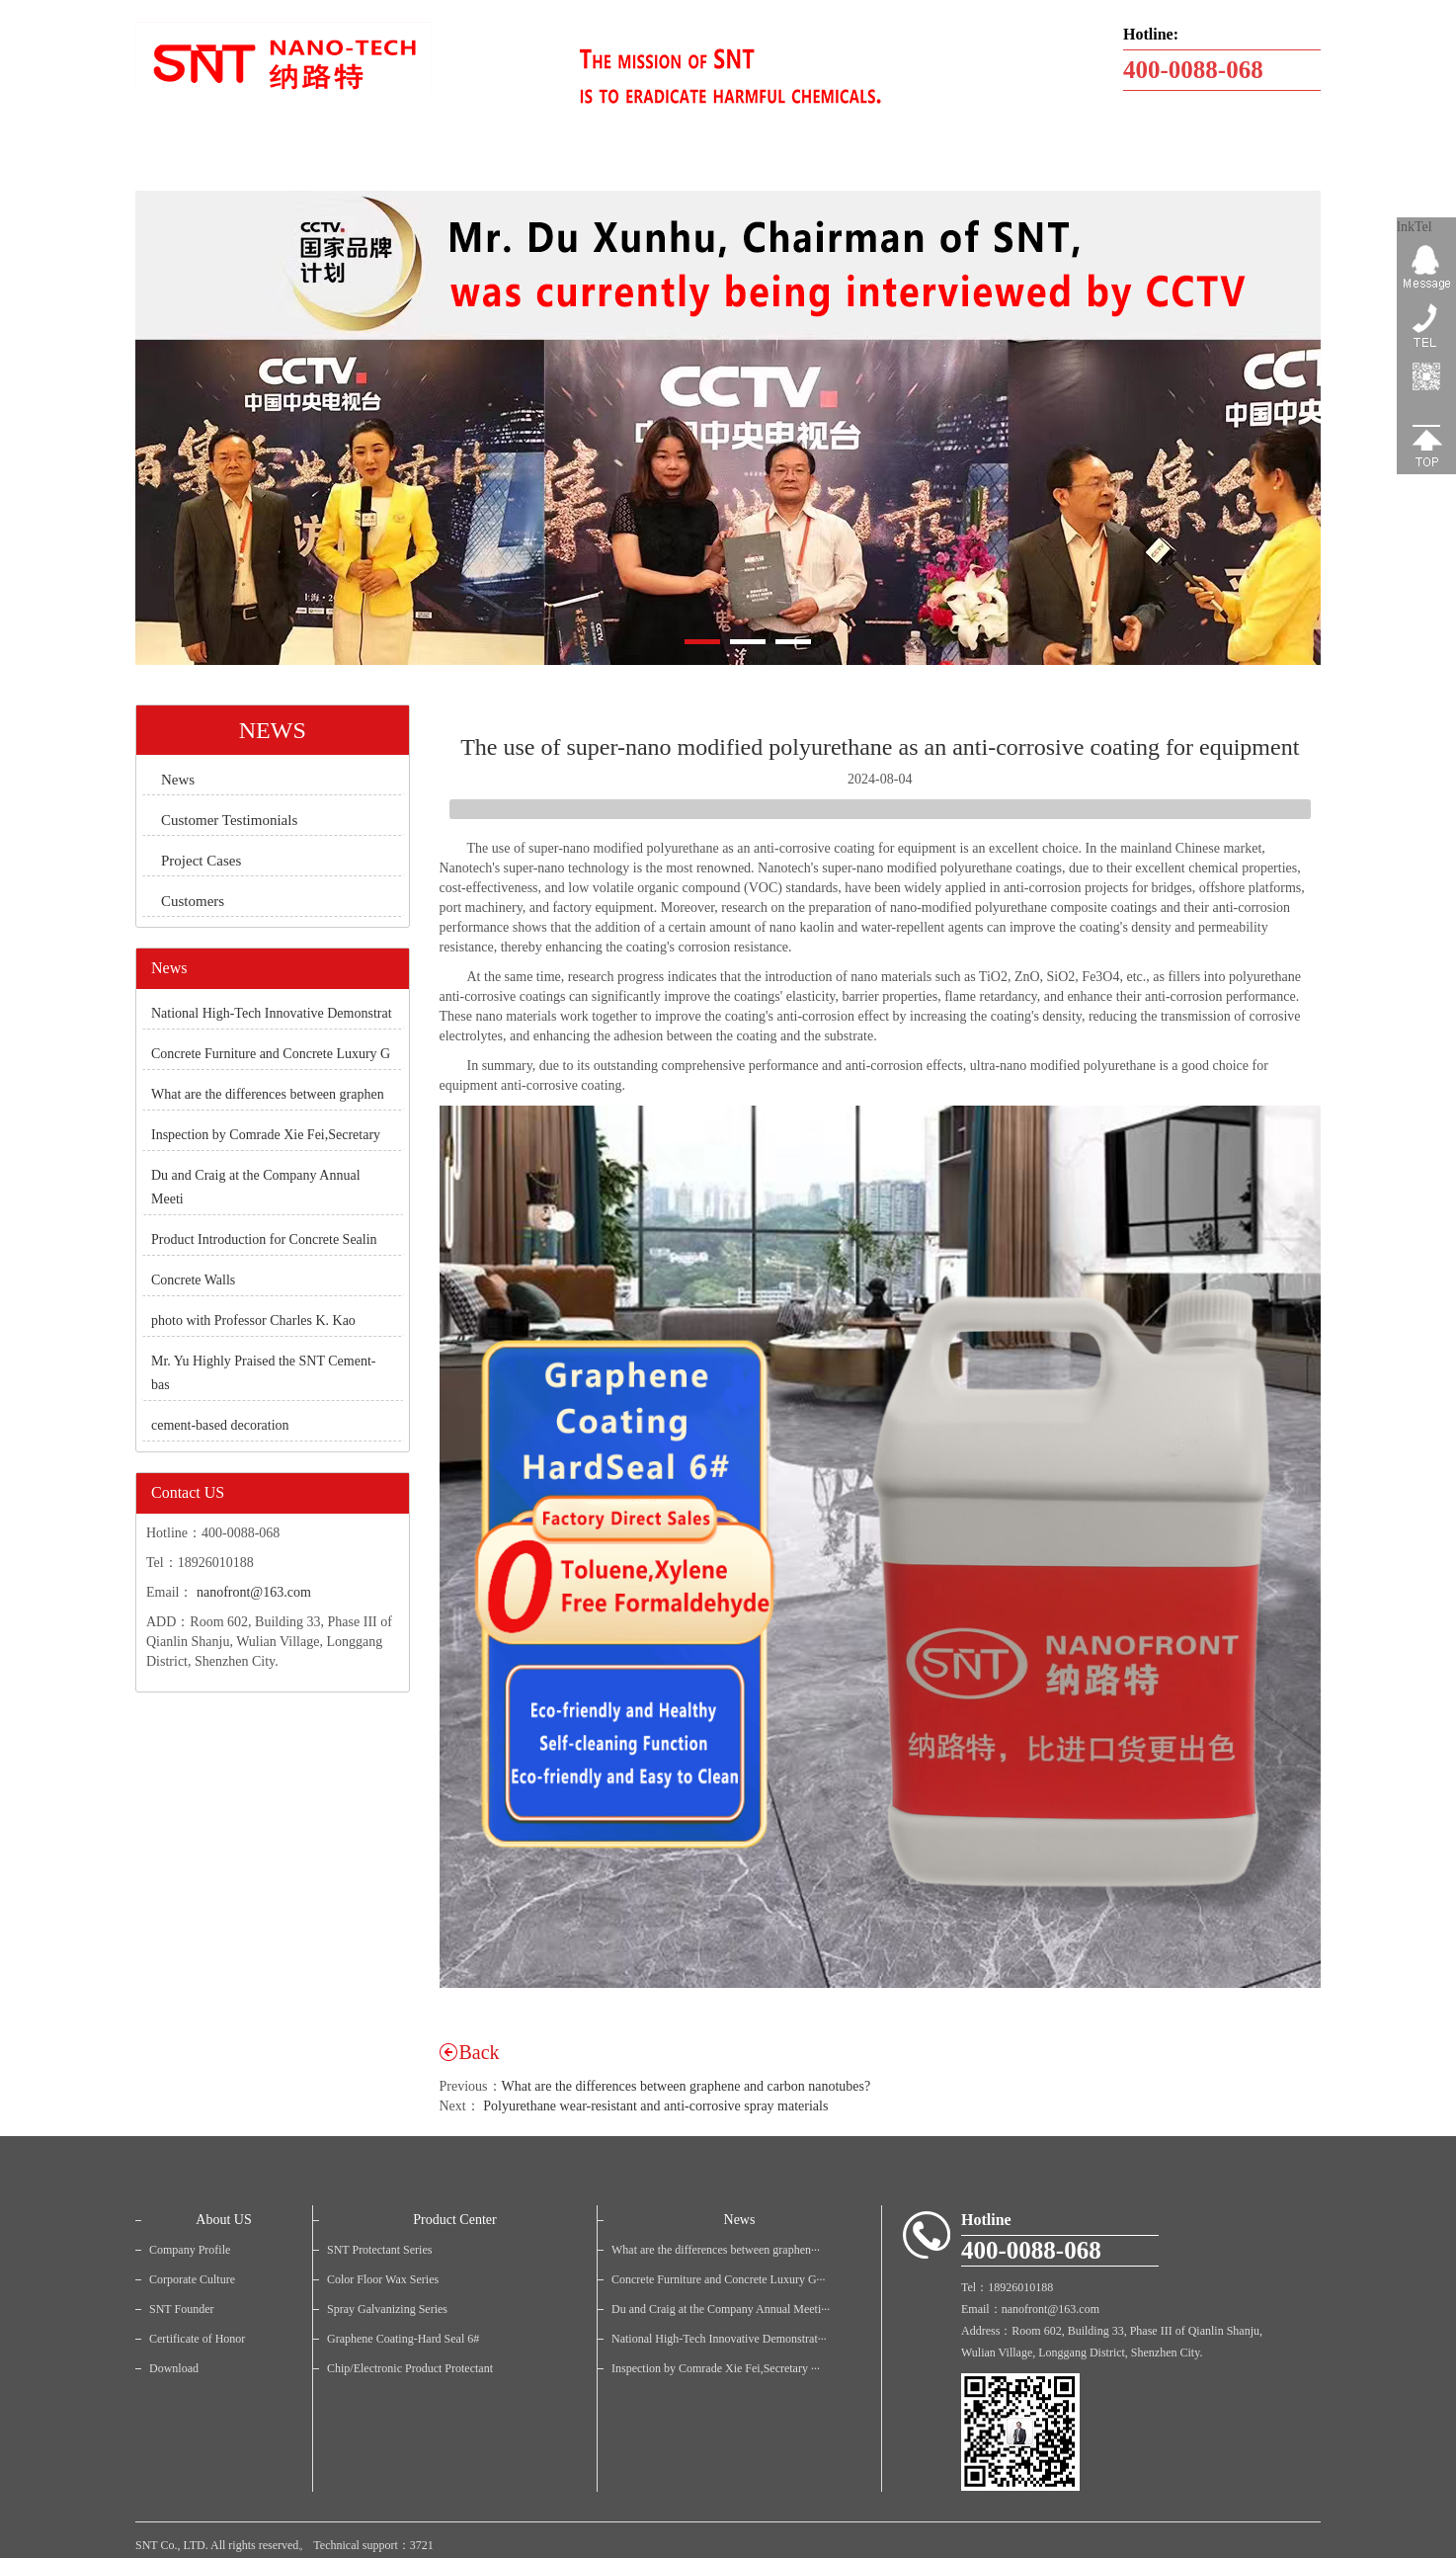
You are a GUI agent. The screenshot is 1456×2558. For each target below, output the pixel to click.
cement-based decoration (220, 1425)
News (178, 779)
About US (223, 2219)
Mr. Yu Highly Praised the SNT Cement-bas (263, 1373)
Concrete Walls (193, 1280)
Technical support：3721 (373, 2545)
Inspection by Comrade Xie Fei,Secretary (265, 1134)
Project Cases (201, 860)
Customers (192, 901)
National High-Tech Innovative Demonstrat (271, 1013)
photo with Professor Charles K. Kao (253, 1320)
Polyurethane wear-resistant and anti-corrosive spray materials (655, 2106)
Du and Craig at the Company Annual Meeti (256, 1187)
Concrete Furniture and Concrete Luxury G (270, 1053)
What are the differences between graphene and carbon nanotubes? (686, 2086)
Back (479, 2052)
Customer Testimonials (229, 820)
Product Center (454, 2219)
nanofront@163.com (254, 1592)
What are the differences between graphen (267, 1094)
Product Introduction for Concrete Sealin (264, 1239)
